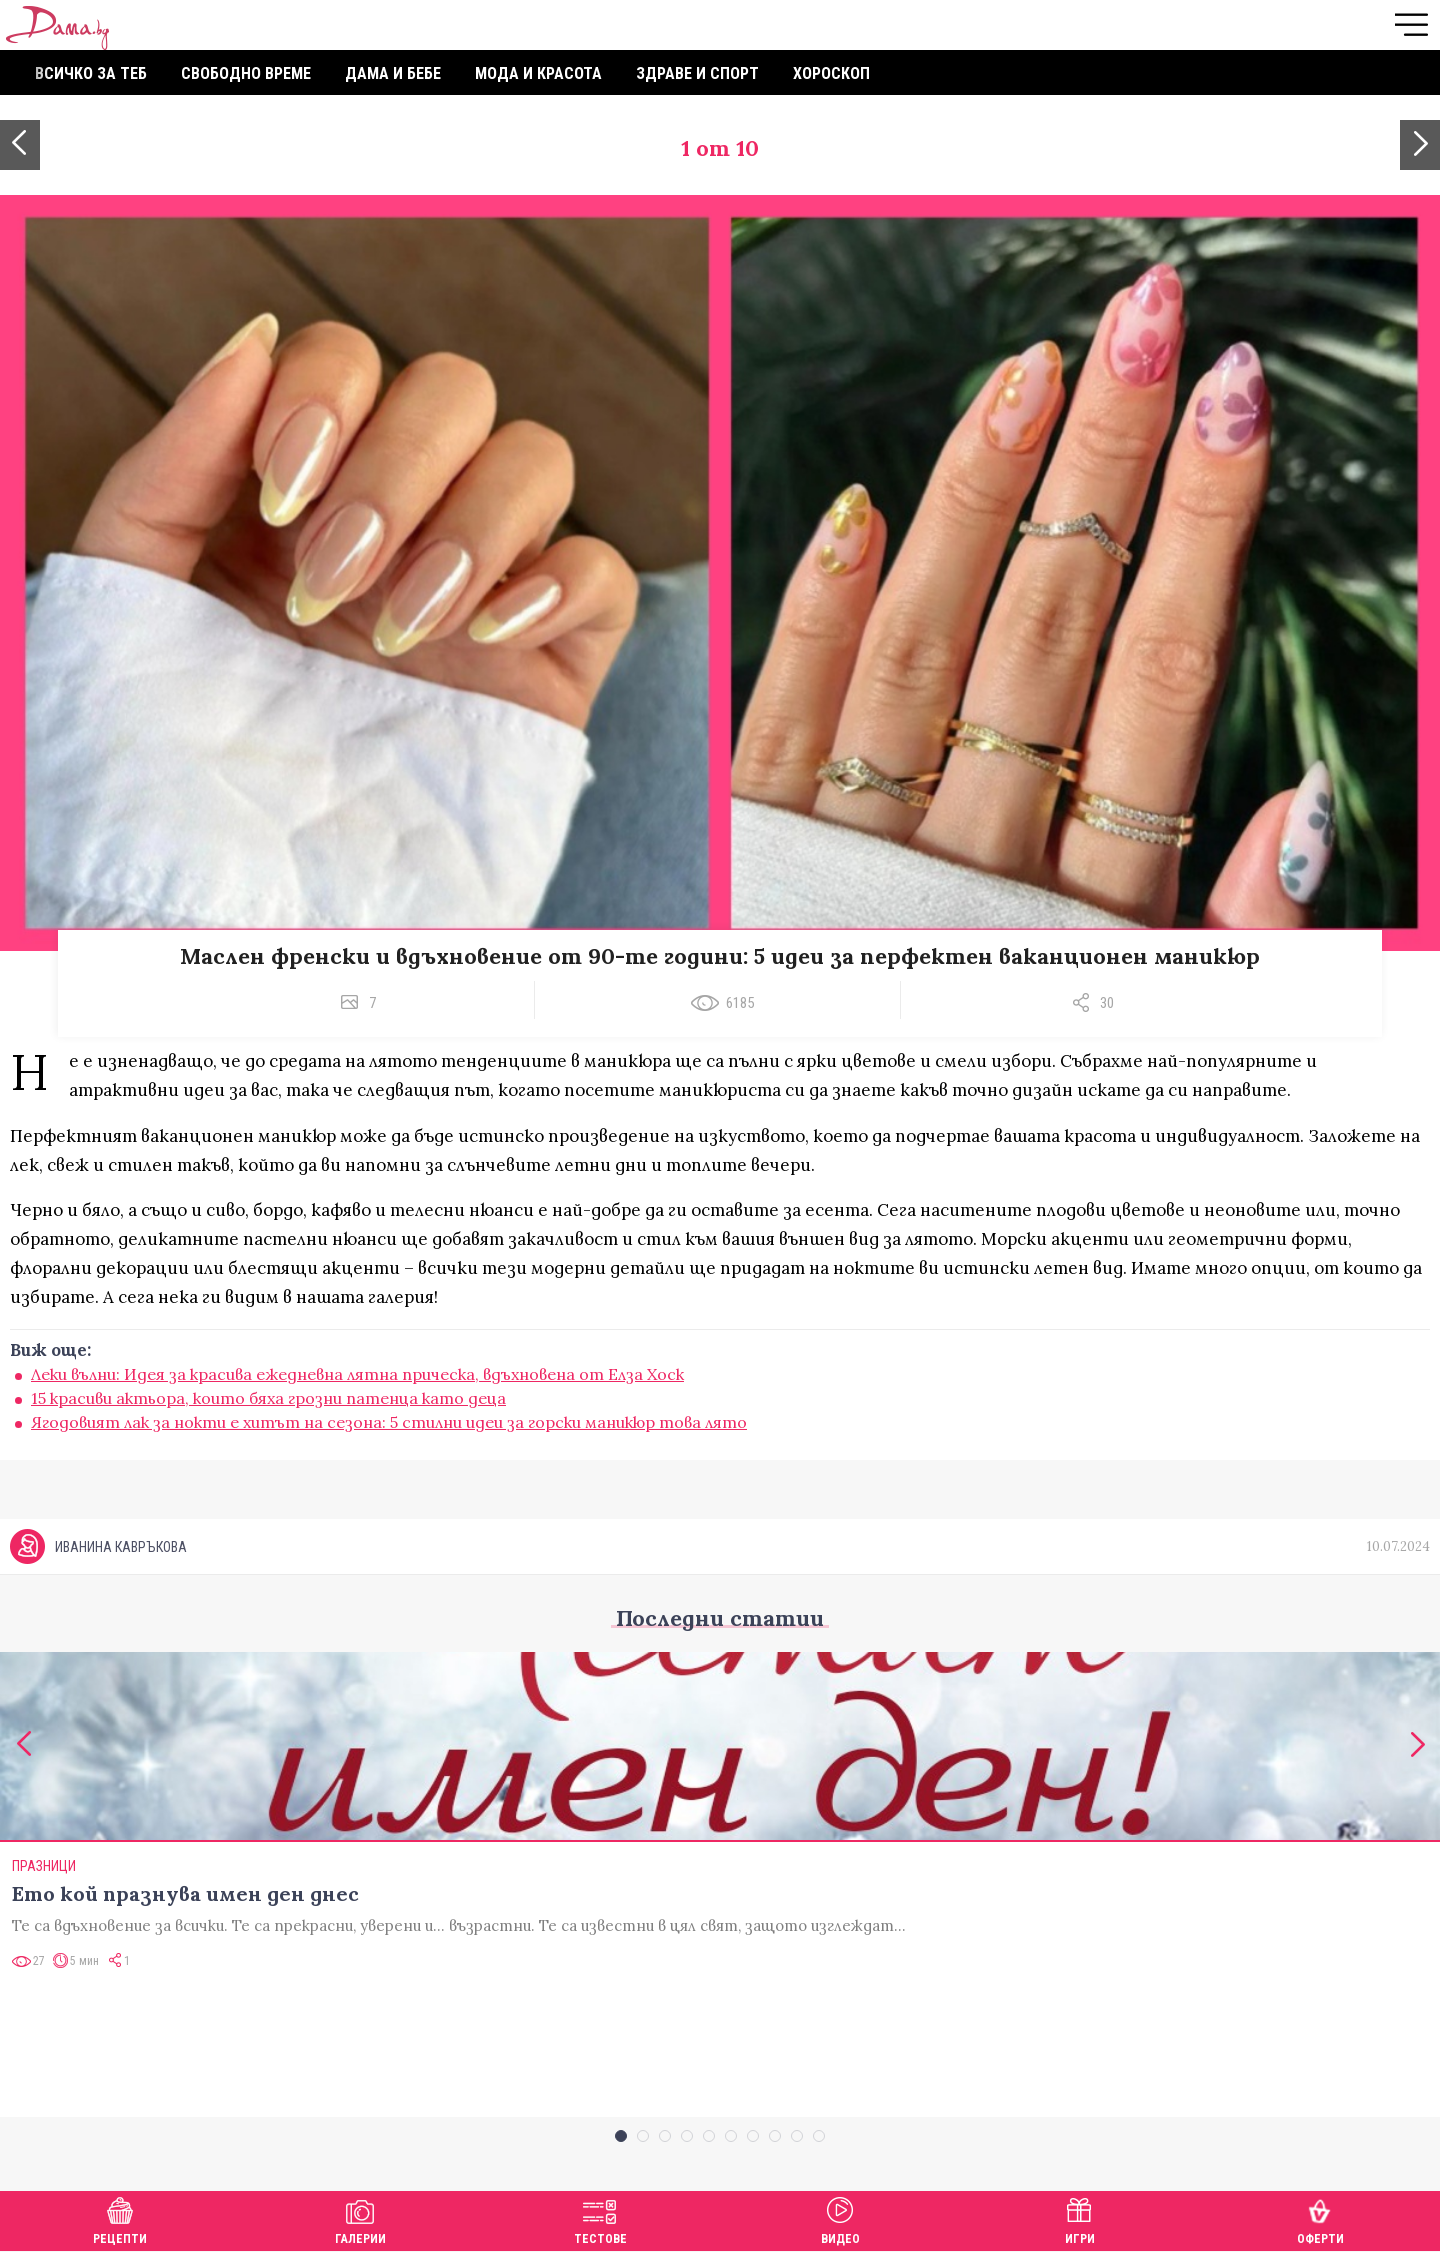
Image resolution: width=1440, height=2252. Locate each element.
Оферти (1320, 2218)
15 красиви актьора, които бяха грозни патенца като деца (268, 1398)
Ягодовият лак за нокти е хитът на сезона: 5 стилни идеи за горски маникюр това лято (389, 1422)
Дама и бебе (393, 73)
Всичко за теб (91, 73)
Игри (1080, 2218)
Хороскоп (831, 73)
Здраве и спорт (697, 73)
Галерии (360, 2218)
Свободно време (246, 73)
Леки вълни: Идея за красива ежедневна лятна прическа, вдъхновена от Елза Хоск (357, 1374)
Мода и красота (538, 73)
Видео (840, 2218)
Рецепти (120, 2218)
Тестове (600, 2218)
